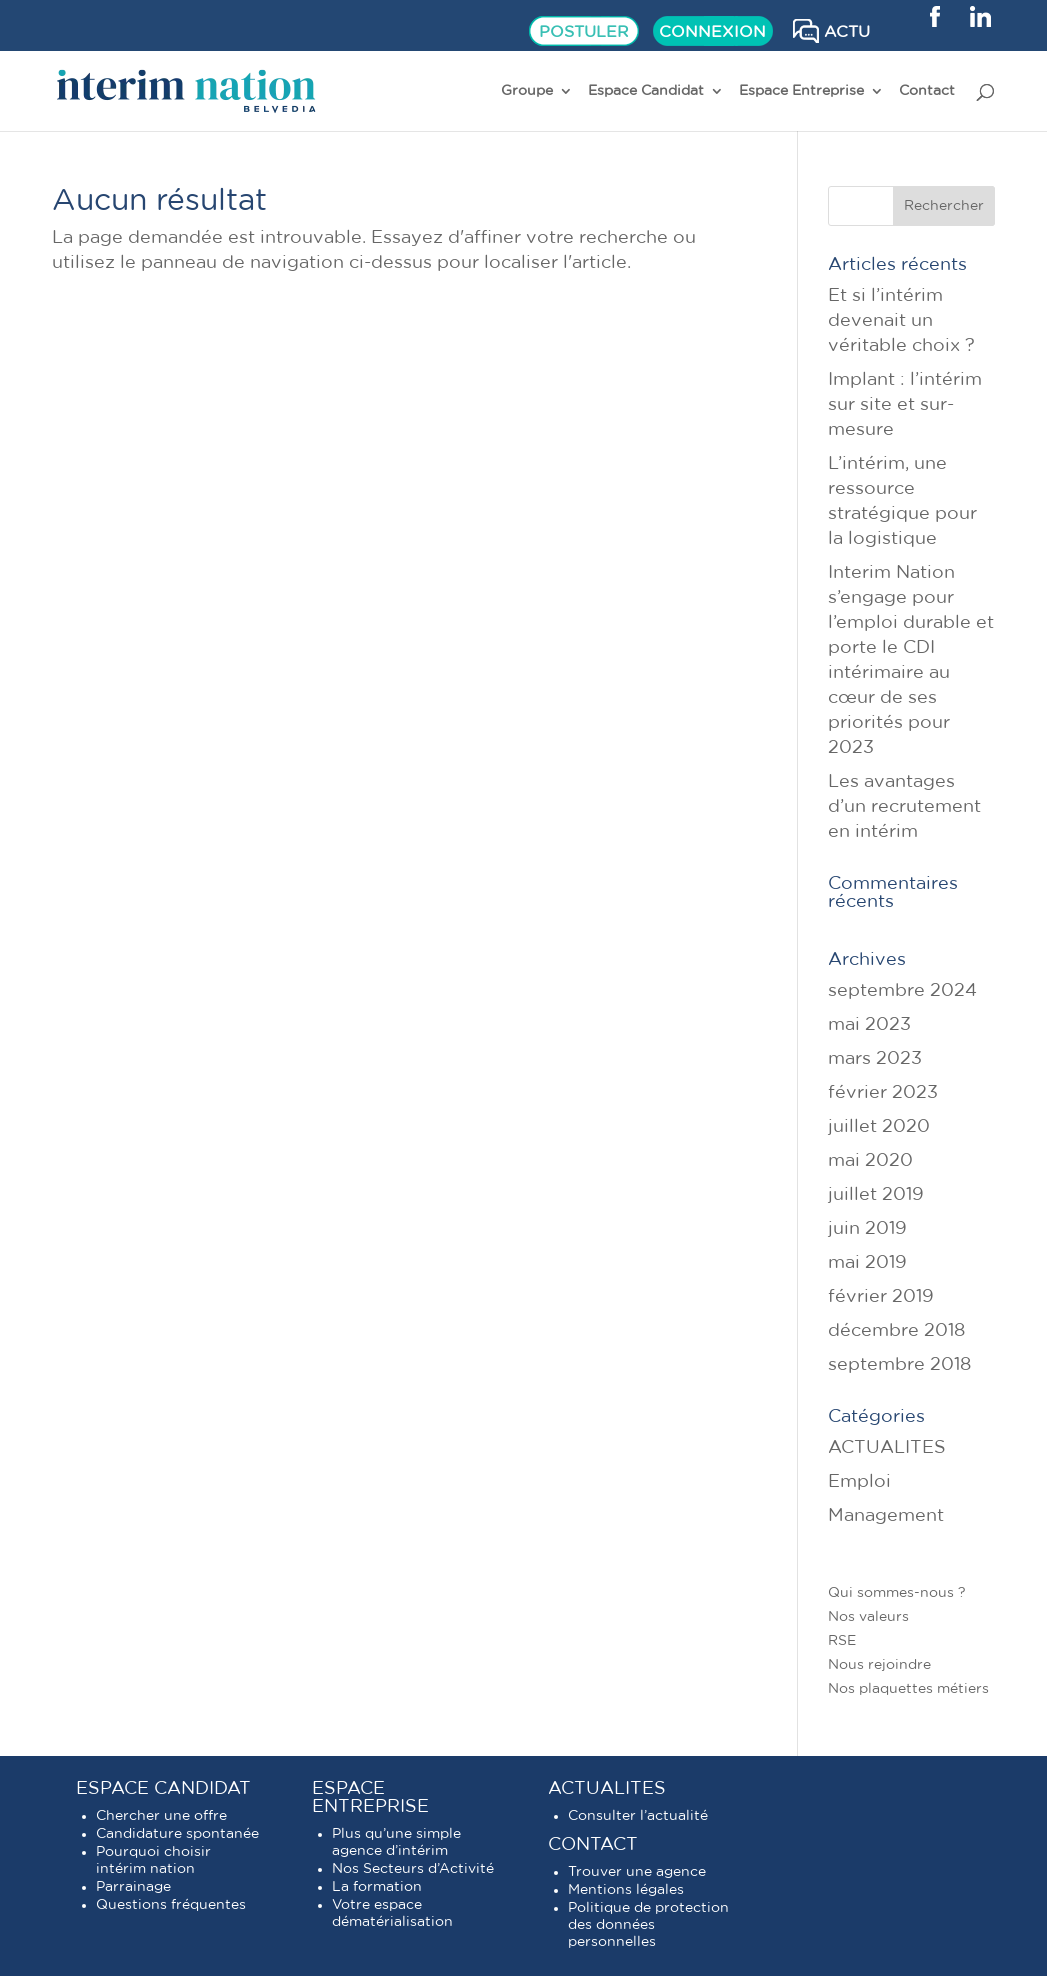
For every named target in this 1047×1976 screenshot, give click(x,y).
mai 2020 (870, 1161)
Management (886, 1516)
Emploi (859, 1482)
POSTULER (584, 32)
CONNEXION (712, 32)
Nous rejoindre (879, 1665)
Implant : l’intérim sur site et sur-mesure (905, 405)
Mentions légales (626, 1890)
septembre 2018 (899, 1365)
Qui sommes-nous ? (897, 1593)
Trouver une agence (637, 1872)
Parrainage (133, 1887)
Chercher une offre (161, 1816)
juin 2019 (867, 1229)
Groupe (527, 91)
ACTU (847, 32)
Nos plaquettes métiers (908, 1689)
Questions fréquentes (171, 1905)
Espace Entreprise (801, 91)
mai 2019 (867, 1263)
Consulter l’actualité (638, 1816)
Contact (927, 91)
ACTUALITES (887, 1448)
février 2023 (883, 1093)
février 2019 (881, 1297)
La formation (377, 1887)
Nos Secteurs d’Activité (413, 1869)
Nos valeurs (868, 1617)
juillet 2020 (879, 1127)
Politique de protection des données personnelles (648, 1925)
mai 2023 (869, 1025)
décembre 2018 (896, 1331)
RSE (842, 1641)
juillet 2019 (876, 1195)
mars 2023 (875, 1059)
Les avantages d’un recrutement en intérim (904, 807)
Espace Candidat (646, 91)
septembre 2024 (902, 991)
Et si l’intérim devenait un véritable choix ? (901, 321)
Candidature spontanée (177, 1834)
